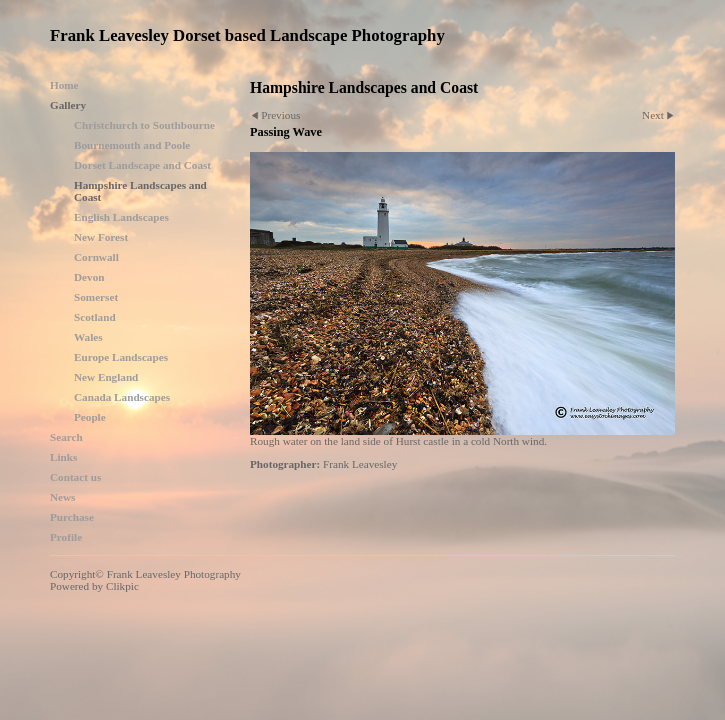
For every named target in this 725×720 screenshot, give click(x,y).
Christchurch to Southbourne (144, 125)
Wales (88, 337)
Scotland (95, 317)
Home (64, 85)
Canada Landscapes (122, 397)
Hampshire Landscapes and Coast (140, 191)
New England (106, 377)
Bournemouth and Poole (132, 145)
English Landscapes (121, 217)
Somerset (96, 297)
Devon (89, 277)
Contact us (75, 477)
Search (66, 437)
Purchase (72, 517)
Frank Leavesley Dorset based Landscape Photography (247, 35)
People (90, 417)
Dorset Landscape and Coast (142, 165)
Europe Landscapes (121, 357)
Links (63, 457)
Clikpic (122, 586)
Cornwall (96, 257)
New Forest (101, 237)
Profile (66, 537)
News (62, 497)
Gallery (68, 105)
